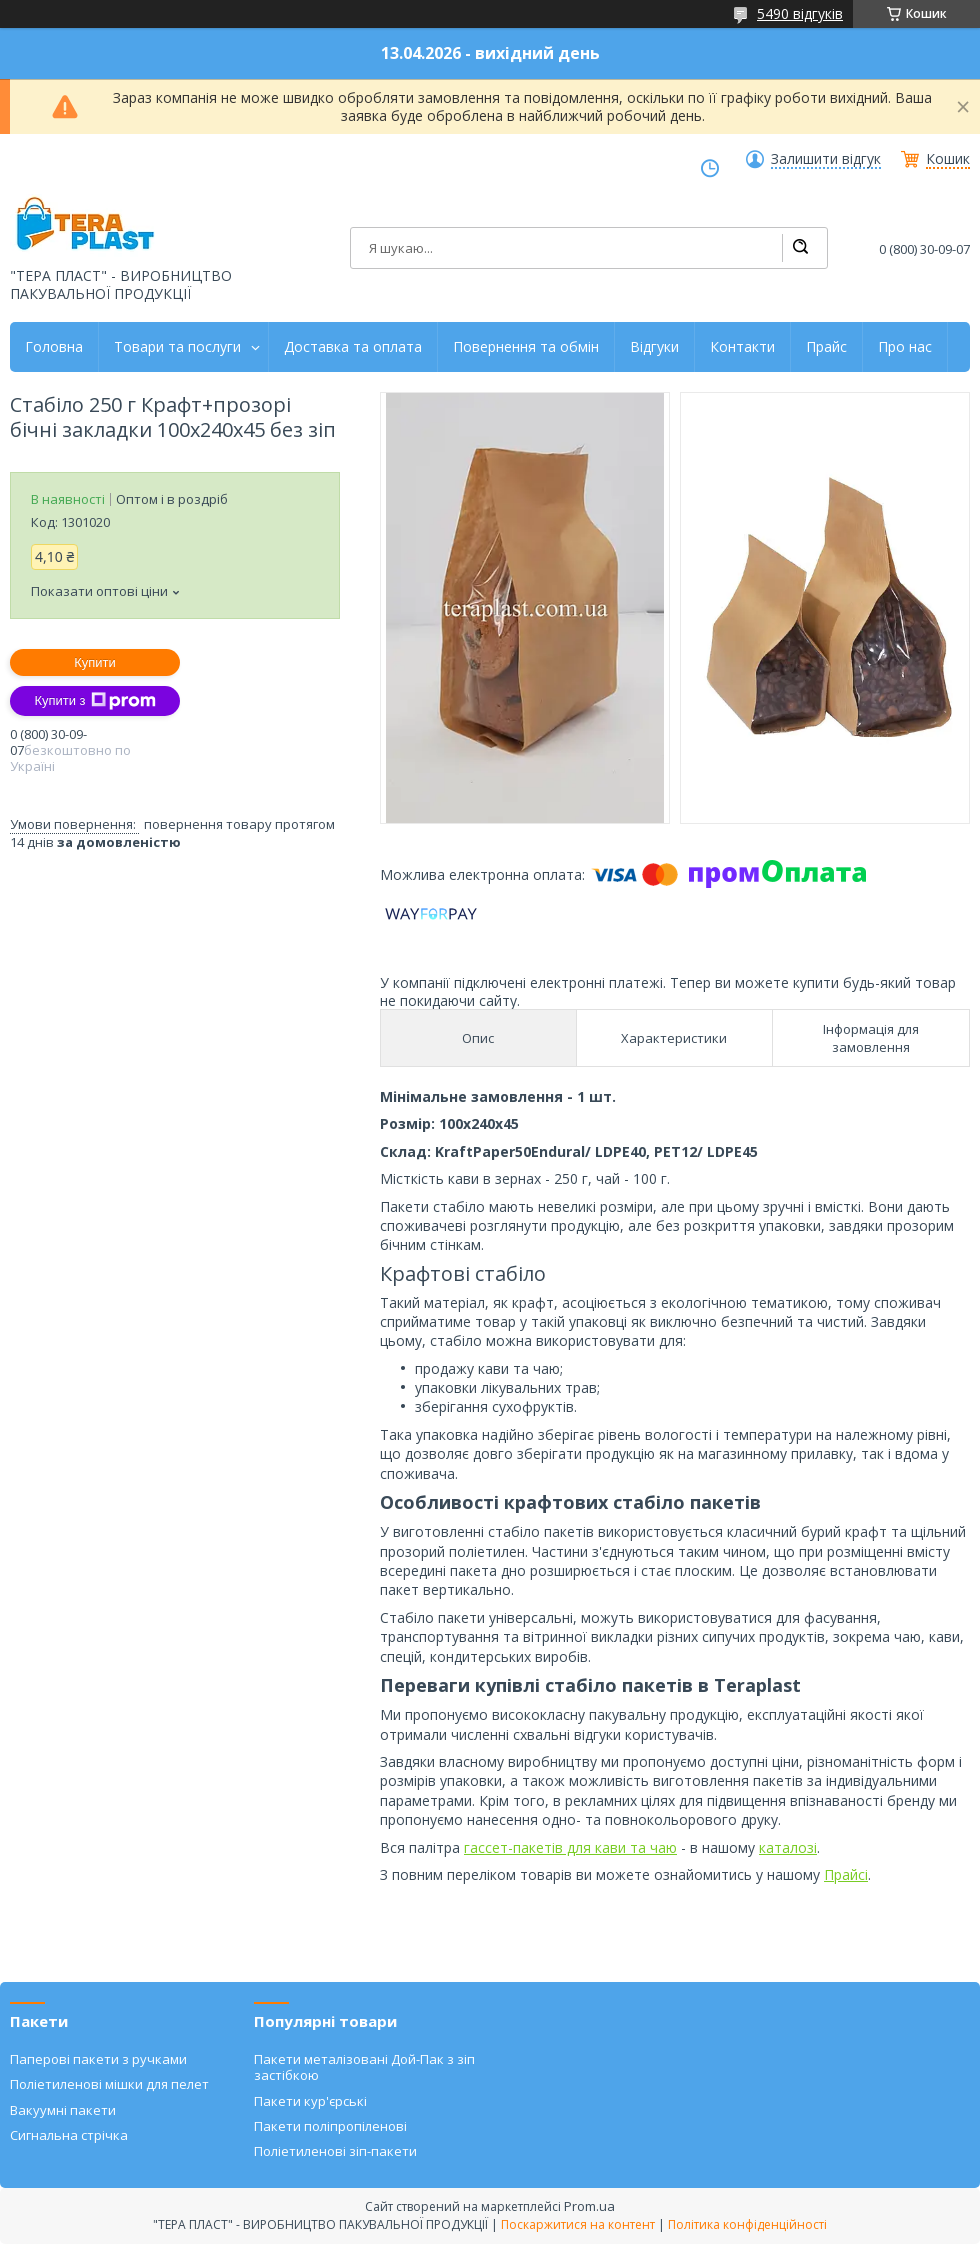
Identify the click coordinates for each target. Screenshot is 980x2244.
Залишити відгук (826, 159)
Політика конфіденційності (747, 2224)
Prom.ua (589, 2206)
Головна (54, 347)
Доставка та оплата (353, 347)
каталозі (788, 1847)
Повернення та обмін (526, 347)
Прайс (826, 347)
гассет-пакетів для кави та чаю (570, 1847)
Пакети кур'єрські (310, 2101)
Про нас (905, 347)
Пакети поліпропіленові (330, 2126)
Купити (95, 662)
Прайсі (846, 1874)
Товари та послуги (177, 347)
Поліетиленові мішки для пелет (109, 2084)
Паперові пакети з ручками (98, 2059)
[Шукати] (800, 248)
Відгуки (654, 347)
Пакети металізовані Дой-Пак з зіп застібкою (364, 2067)
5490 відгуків (800, 13)
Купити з (94, 701)
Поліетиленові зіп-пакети (335, 2151)
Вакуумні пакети (63, 2110)
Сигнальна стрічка (69, 2135)
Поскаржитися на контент (578, 2224)
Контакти (742, 347)
